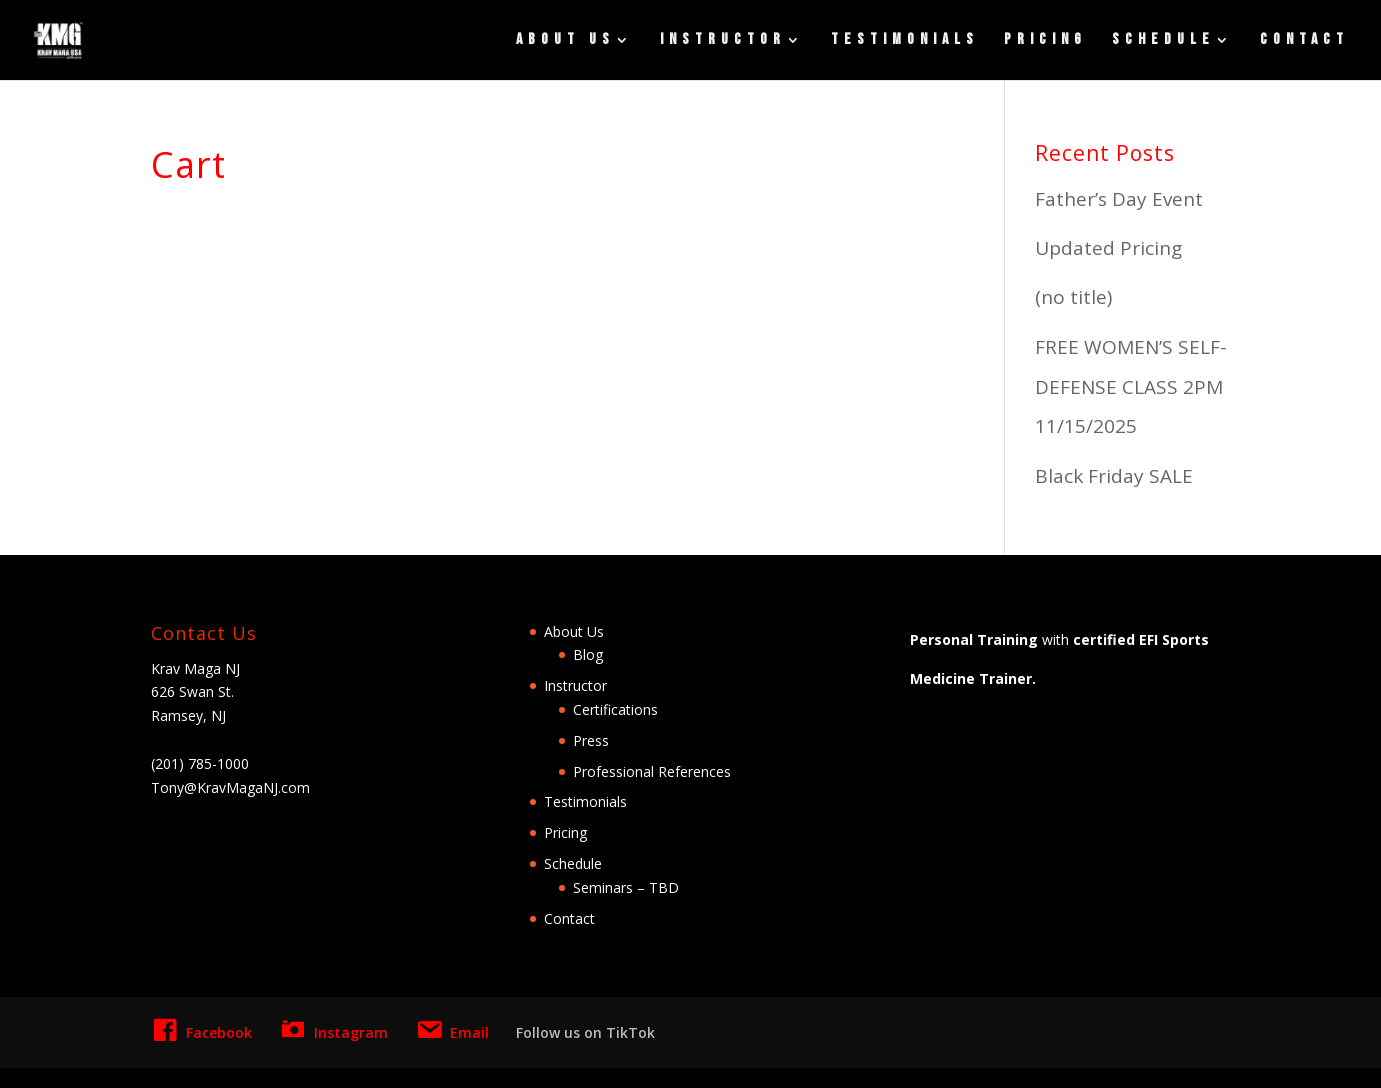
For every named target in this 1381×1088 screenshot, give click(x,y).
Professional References (652, 771)
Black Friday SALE (1114, 476)
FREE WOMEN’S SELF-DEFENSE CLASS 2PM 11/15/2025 (1131, 387)
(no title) (1073, 297)
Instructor (723, 41)
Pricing (1045, 41)
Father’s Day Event (1119, 199)
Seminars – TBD (626, 887)
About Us (565, 41)
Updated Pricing (1108, 248)
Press (591, 740)
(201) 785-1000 (200, 763)
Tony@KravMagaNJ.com (230, 787)
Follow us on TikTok (585, 1032)
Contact (1304, 41)
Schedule (1163, 41)
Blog (588, 654)
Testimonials (905, 41)
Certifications (615, 709)
